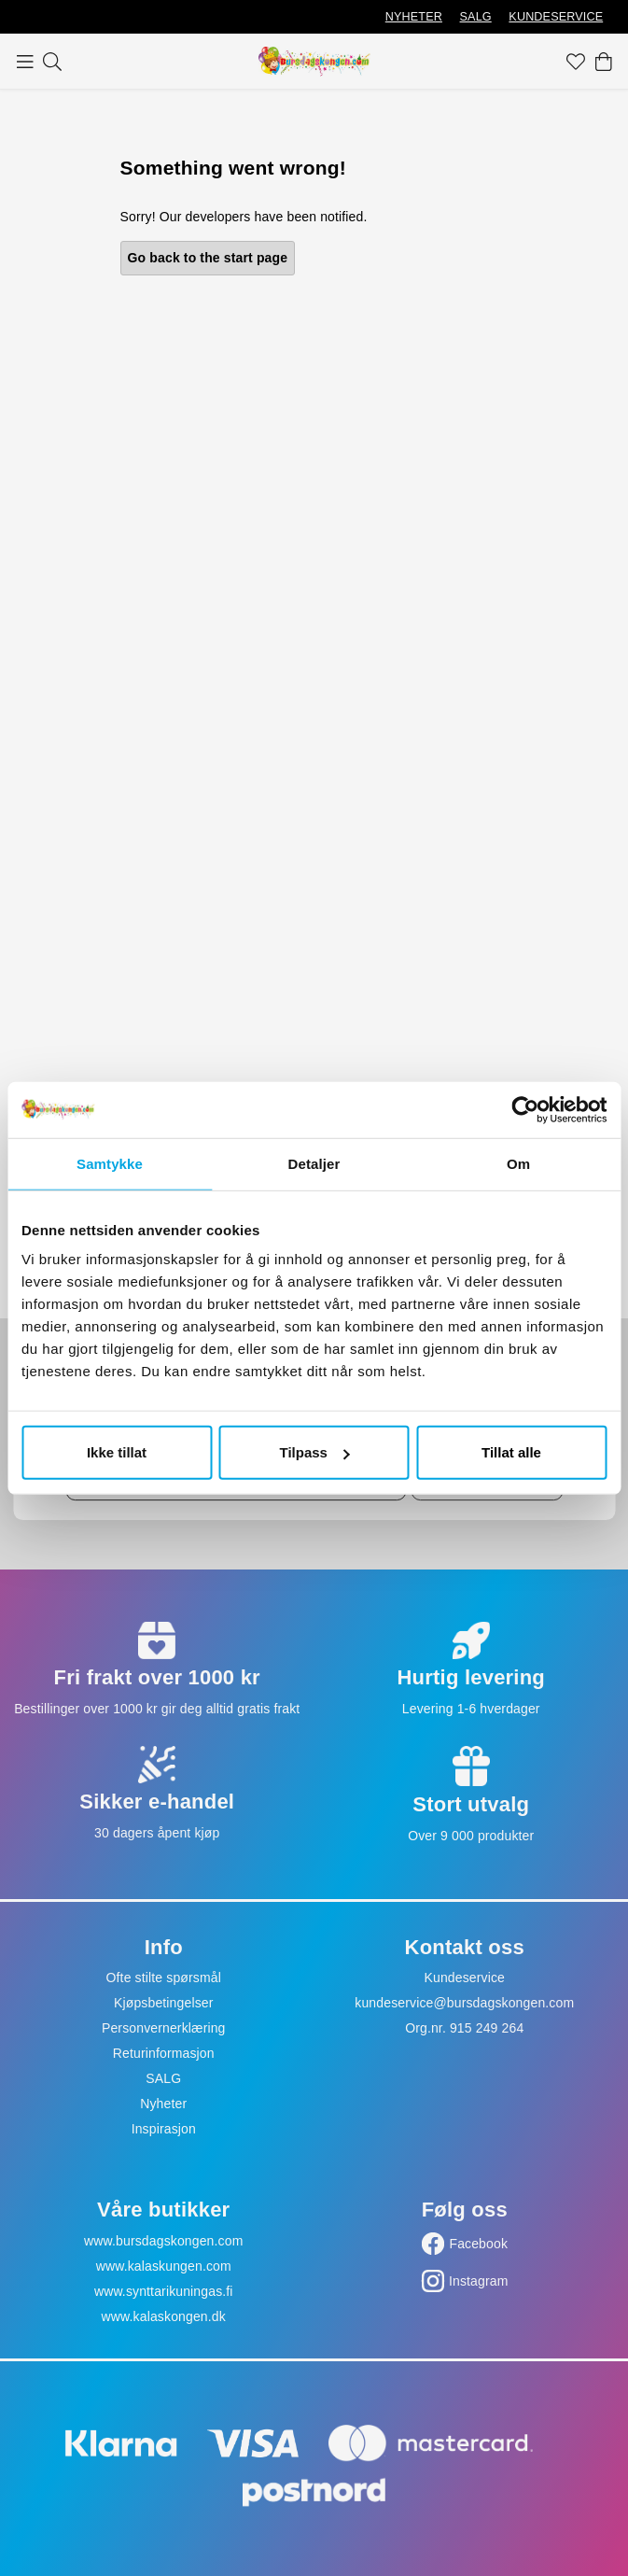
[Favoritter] (575, 61)
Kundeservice (464, 1977)
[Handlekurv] (603, 61)
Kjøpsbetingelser (164, 2002)
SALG (476, 16)
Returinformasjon (164, 2053)
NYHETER (413, 16)
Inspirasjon (164, 2128)
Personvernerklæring (164, 2027)
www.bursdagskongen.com (163, 2240)
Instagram (479, 2280)
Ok (487, 1474)
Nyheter (163, 2103)
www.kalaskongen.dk (164, 2316)
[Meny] (25, 61)
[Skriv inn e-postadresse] (235, 1474)
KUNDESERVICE (556, 16)
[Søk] (52, 61)
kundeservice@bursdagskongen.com (464, 2002)
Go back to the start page (208, 257)
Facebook (478, 2243)
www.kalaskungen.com (163, 2266)
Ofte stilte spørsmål (163, 1977)
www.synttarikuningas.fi (163, 2291)
